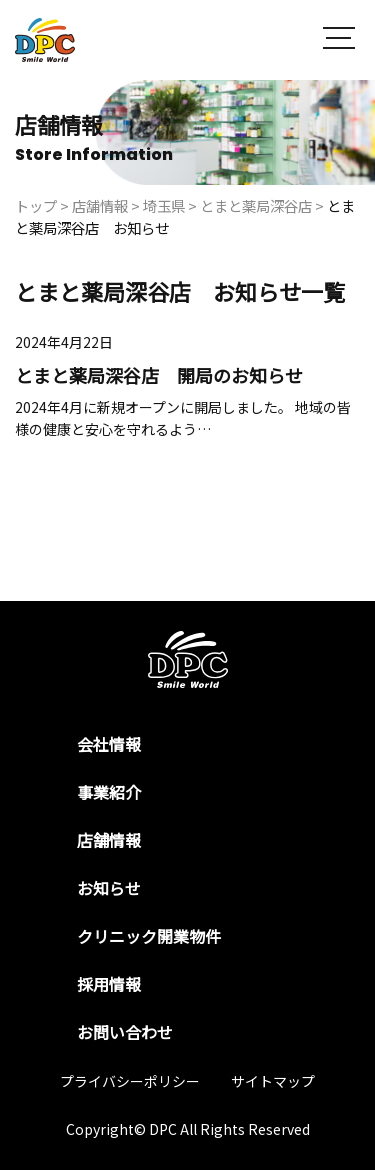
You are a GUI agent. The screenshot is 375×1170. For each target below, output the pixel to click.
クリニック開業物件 (149, 936)
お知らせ (109, 888)
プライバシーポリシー (130, 1081)
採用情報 (109, 984)
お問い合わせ (125, 1032)
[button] (339, 40)
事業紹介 (109, 792)
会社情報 (109, 744)
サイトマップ (273, 1081)
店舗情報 (109, 840)
